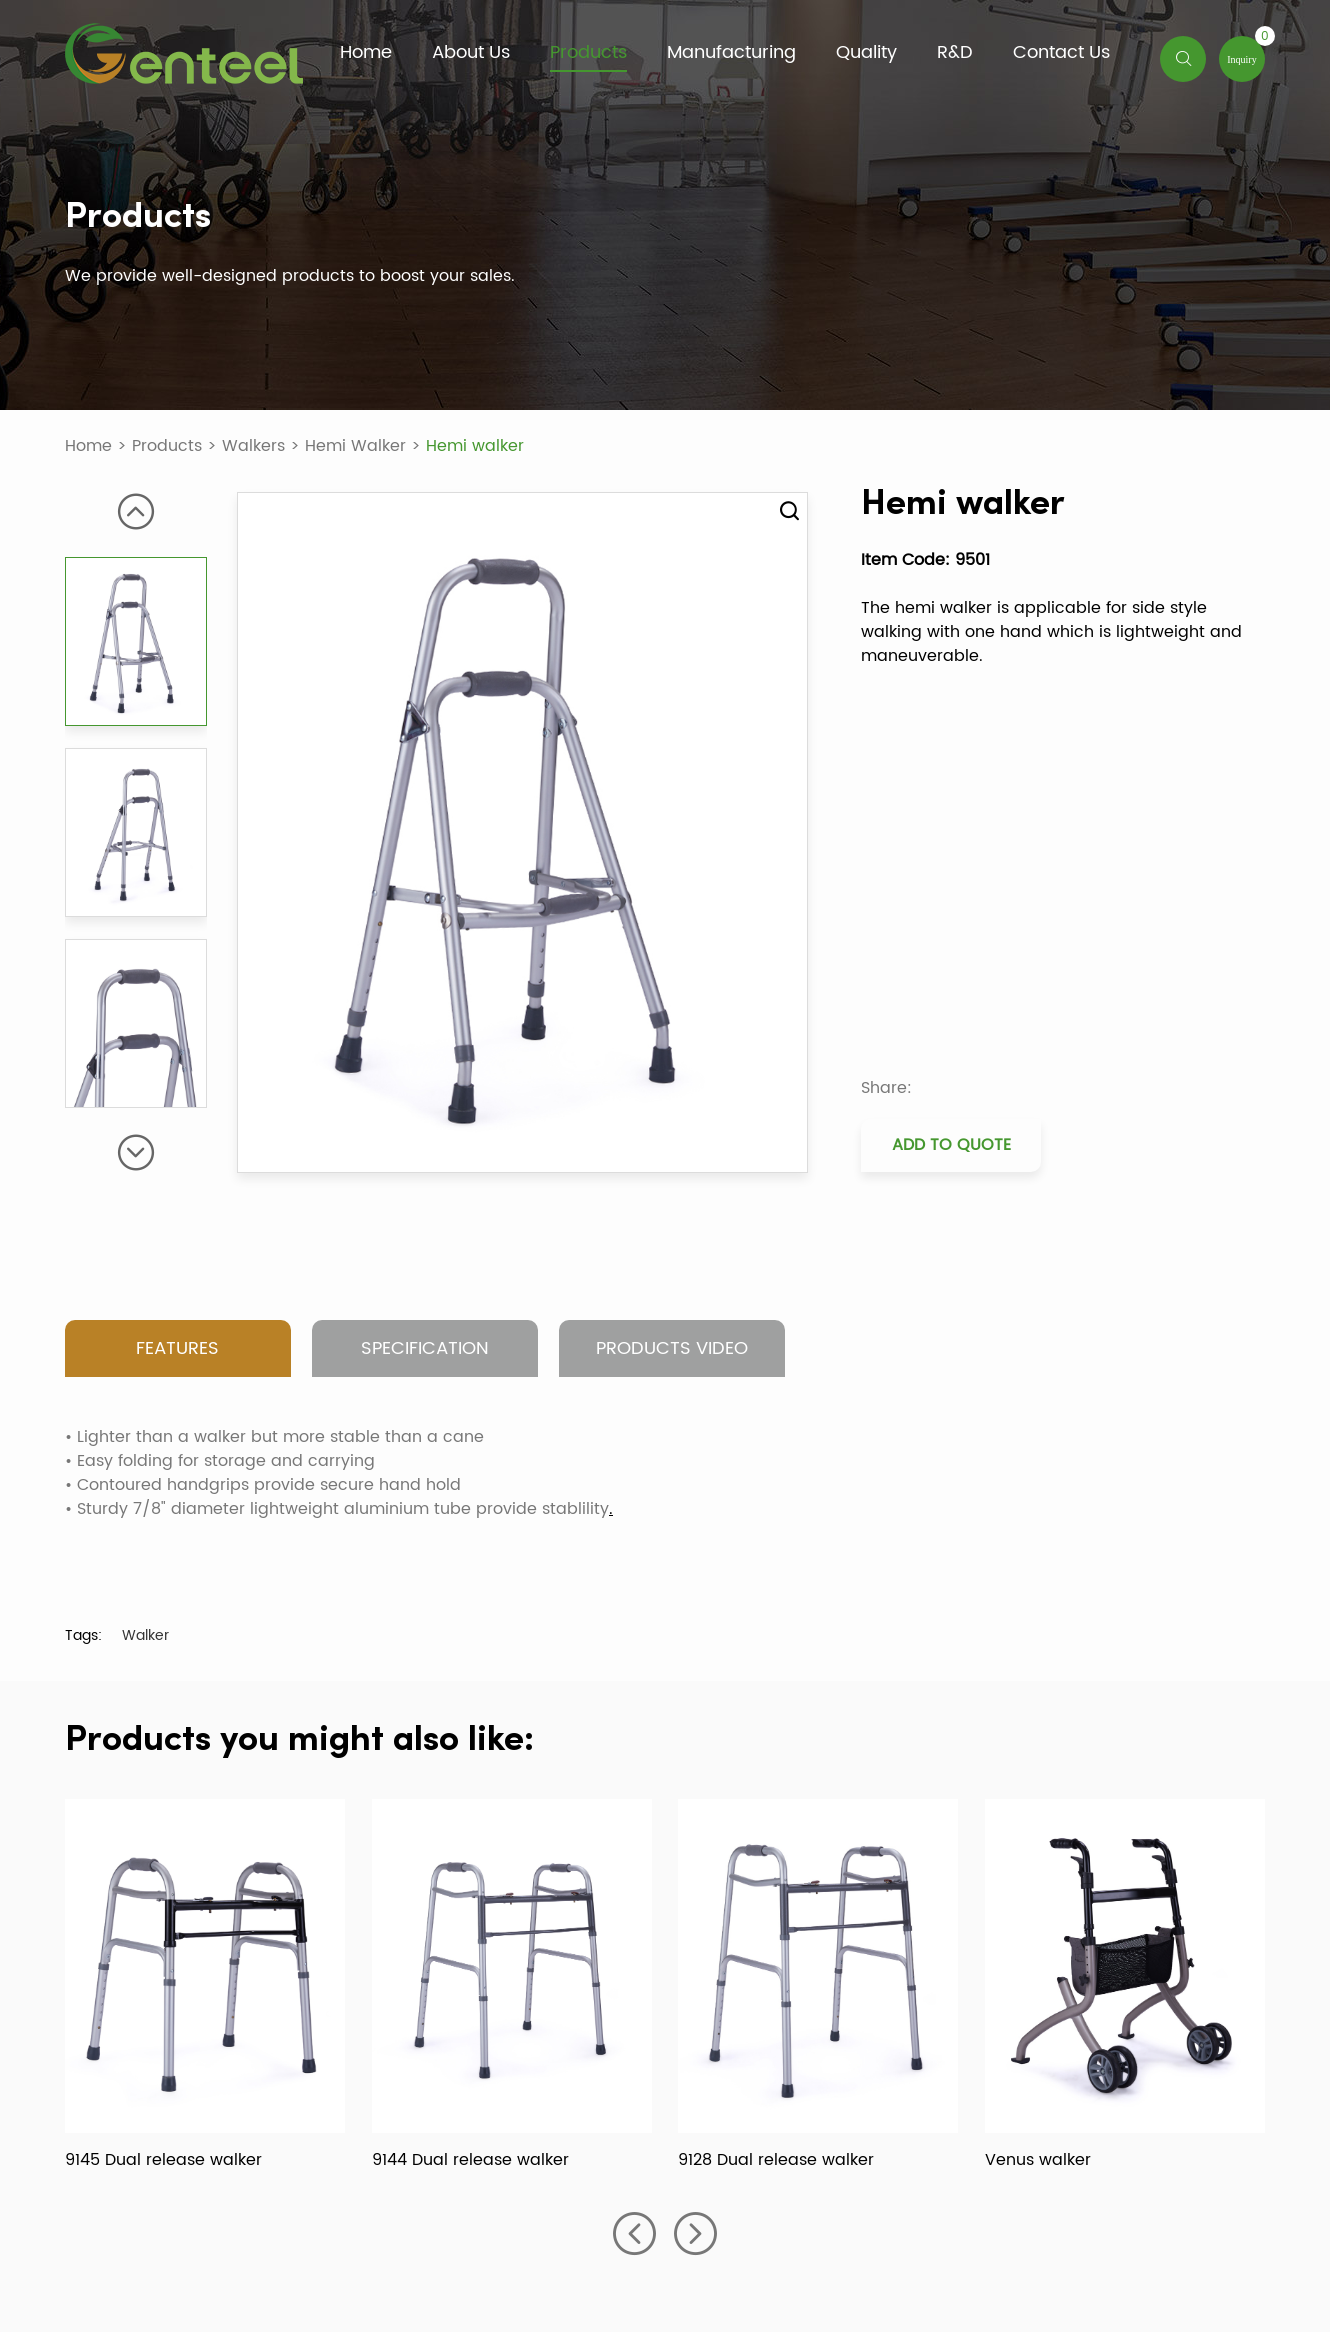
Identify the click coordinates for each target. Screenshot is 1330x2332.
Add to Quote (951, 1145)
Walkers (253, 446)
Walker (145, 1635)
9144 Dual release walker (470, 2160)
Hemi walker (475, 446)
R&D (955, 53)
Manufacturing (731, 53)
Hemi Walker (355, 446)
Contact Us (1061, 53)
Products (588, 53)
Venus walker (1038, 2160)
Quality (866, 53)
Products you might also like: (299, 1741)
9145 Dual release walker (163, 2160)
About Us (471, 53)
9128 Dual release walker (776, 2160)
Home (366, 53)
